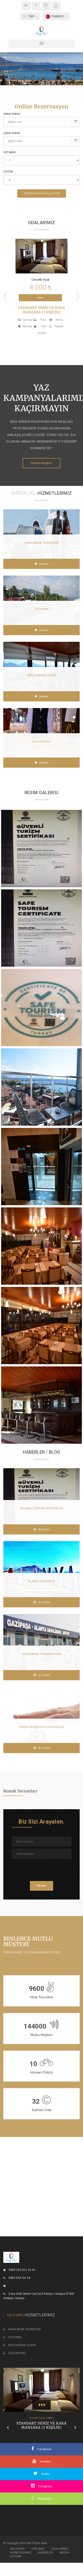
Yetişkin (9, 152)
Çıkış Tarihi (11, 133)
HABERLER (45, 2552)
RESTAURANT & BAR (41, 675)
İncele (40, 297)
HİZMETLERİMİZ (20, 2552)
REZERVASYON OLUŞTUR (41, 193)
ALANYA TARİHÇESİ (41, 1581)
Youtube (41, 2461)
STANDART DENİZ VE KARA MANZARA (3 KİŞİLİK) (41, 310)
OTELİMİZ (37, 2548)
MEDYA (64, 2552)
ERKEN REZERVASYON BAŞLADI (41, 1727)
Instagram (41, 2485)
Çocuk (8, 171)
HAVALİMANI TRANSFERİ (42, 542)
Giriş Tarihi (11, 114)
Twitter (41, 2473)
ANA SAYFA (17, 2548)
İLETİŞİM (15, 2556)
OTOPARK (42, 609)
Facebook (41, 2448)
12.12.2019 (41, 1602)
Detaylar (42, 564)
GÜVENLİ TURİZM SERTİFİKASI (41, 1508)
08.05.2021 (41, 1529)
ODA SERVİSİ (41, 741)
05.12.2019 (41, 1748)
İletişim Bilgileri (41, 463)
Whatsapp (42, 2498)
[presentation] (45, 1869)
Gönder (41, 1885)
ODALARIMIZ (59, 2548)
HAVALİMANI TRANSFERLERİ (41, 1654)
